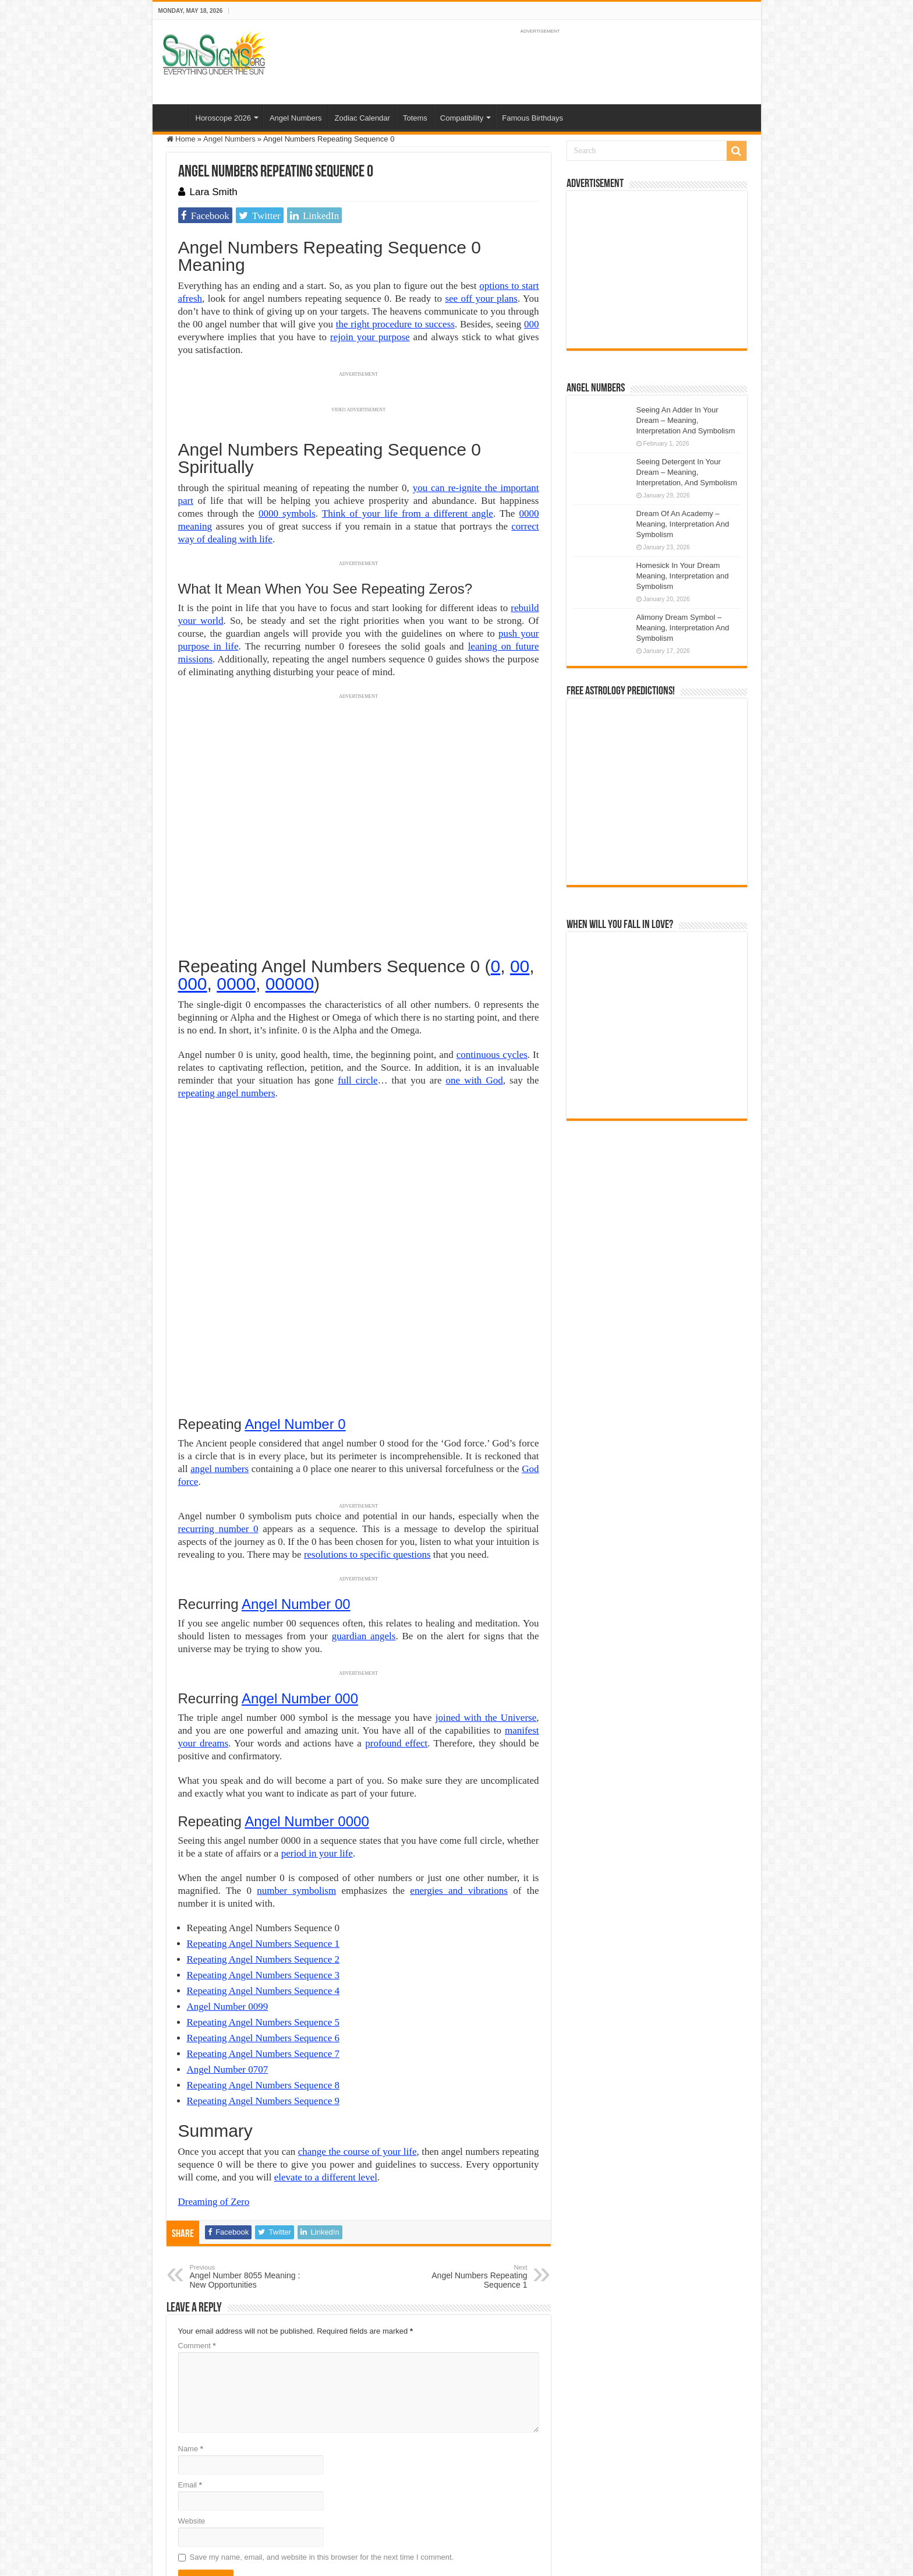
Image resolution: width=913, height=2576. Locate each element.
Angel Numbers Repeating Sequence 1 (468, 2139)
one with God (474, 1080)
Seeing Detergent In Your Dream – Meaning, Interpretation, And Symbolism (686, 472)
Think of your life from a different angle (407, 513)
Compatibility (461, 118)
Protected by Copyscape (500, 2504)
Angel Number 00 (296, 1466)
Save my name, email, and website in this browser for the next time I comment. (322, 2419)
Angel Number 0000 (307, 1684)
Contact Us (433, 2504)
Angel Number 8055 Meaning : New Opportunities (249, 2139)
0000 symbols (287, 513)
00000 (290, 983)
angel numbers (219, 1331)
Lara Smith (214, 191)
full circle (357, 1080)
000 (531, 324)
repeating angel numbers (226, 1093)
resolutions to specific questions (367, 1417)
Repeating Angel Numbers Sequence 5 (263, 1884)
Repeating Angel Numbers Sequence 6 (263, 1900)
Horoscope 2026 (223, 118)
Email (190, 2347)
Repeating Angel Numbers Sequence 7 (263, 1916)
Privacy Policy (385, 2504)
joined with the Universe (486, 1580)
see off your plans (481, 298)
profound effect (396, 1605)
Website (192, 2383)
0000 (236, 983)
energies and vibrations (459, 1753)
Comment (197, 2208)
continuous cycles (492, 1054)
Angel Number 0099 (227, 1869)
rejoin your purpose (370, 337)
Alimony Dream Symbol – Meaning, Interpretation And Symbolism (683, 628)
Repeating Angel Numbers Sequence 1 (263, 1806)
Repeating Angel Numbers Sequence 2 (263, 1821)
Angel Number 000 (300, 1561)
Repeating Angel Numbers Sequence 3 (263, 1837)
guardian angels (364, 1498)
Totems (415, 118)
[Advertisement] (656, 270)
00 (519, 966)
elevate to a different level (325, 2039)
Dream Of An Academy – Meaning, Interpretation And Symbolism (683, 524)
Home (173, 116)
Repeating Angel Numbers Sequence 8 (263, 1947)
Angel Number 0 (295, 1286)
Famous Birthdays (532, 118)
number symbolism (296, 1753)
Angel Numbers (296, 118)
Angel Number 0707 (227, 1932)
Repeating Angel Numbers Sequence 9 (263, 1963)
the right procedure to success (395, 324)
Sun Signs (184, 2504)
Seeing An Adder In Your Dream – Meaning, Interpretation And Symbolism (685, 420)
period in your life (317, 1715)
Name (190, 2311)
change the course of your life (357, 2014)
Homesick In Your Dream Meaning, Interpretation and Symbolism (682, 576)
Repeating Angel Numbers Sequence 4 (263, 1853)
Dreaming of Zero (214, 2064)
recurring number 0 (218, 1391)
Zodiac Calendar (362, 118)
